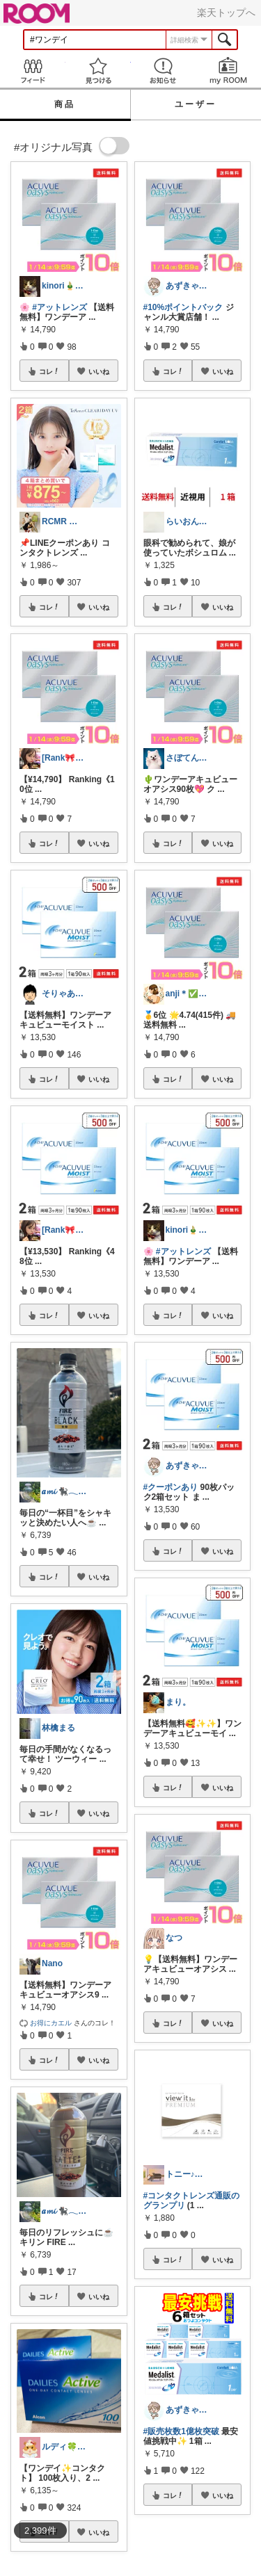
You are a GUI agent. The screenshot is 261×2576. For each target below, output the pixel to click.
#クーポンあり (170, 1487)
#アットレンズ (59, 307)
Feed (32, 71)
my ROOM (228, 71)
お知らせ (163, 71)
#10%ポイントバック (183, 307)
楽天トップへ (226, 12)
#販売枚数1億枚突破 (181, 2431)
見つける (98, 71)
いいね (98, 371)
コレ (49, 371)
